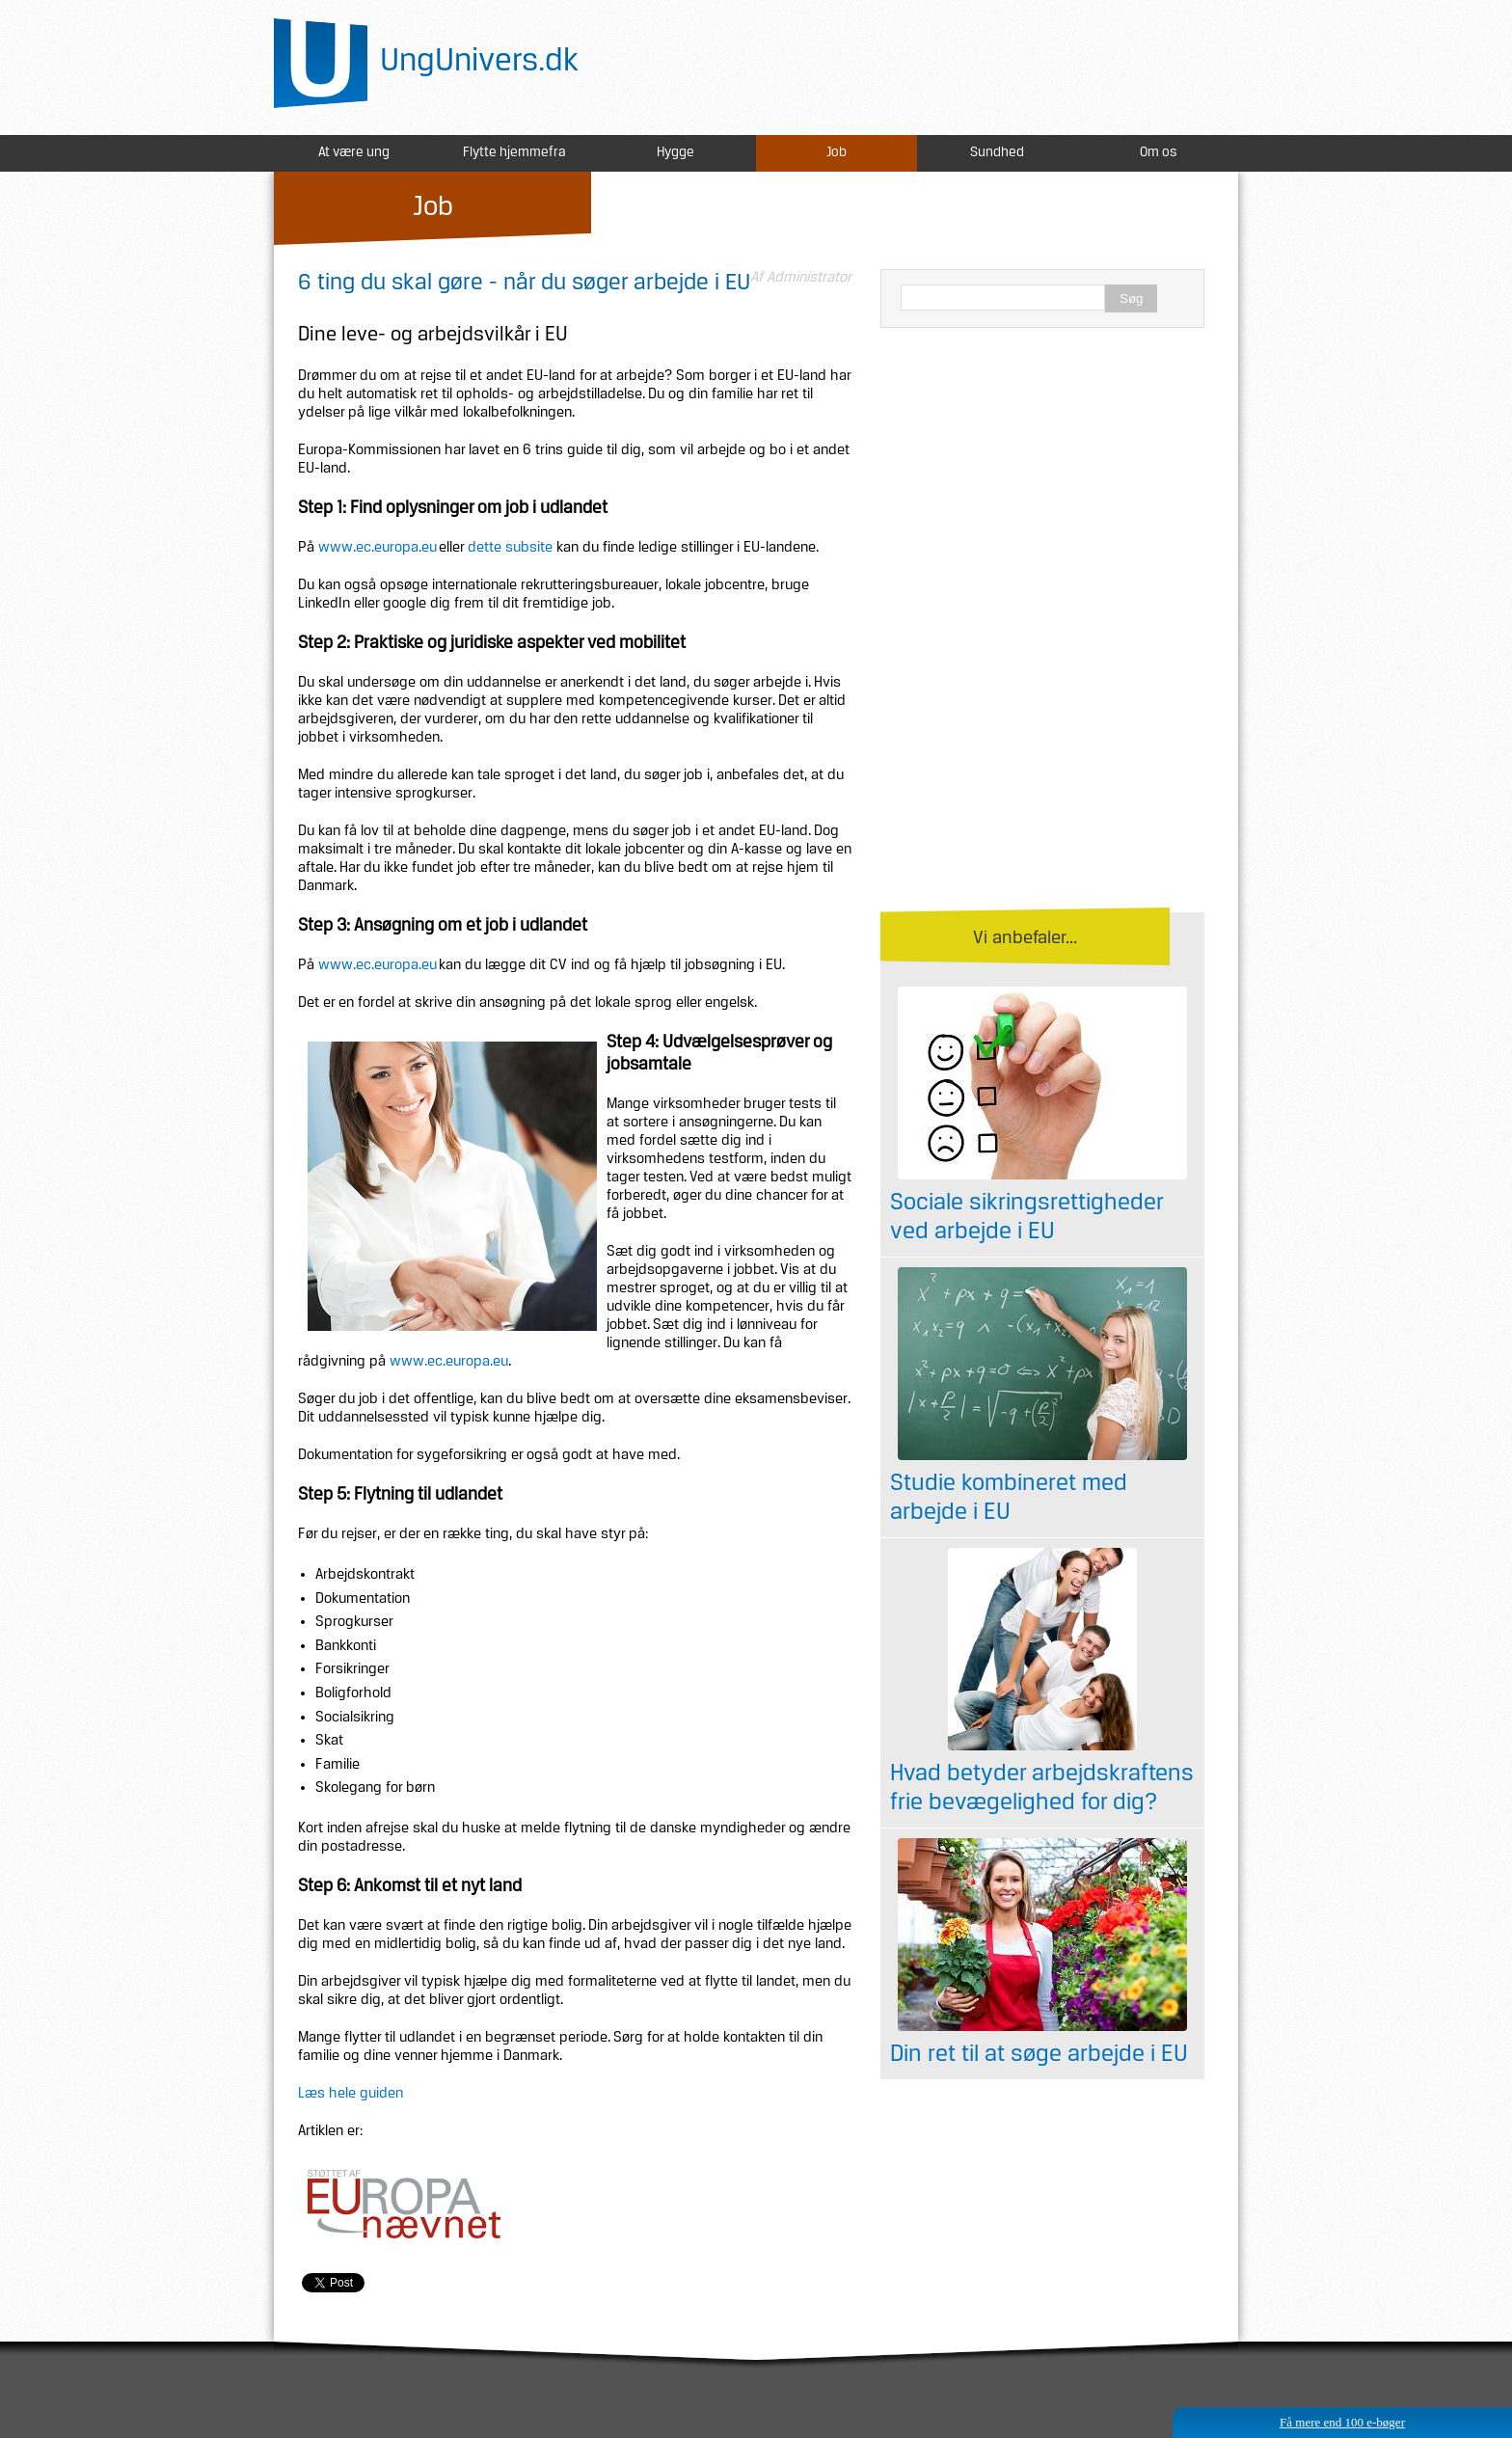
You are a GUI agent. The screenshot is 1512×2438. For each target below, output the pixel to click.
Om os (1158, 153)
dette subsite (510, 547)
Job (836, 153)
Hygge (675, 153)
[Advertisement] (1042, 482)
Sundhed (997, 153)
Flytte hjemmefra (514, 153)
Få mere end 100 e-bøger (1342, 2422)
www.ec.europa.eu (377, 547)
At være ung (354, 153)
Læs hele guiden (350, 2093)
